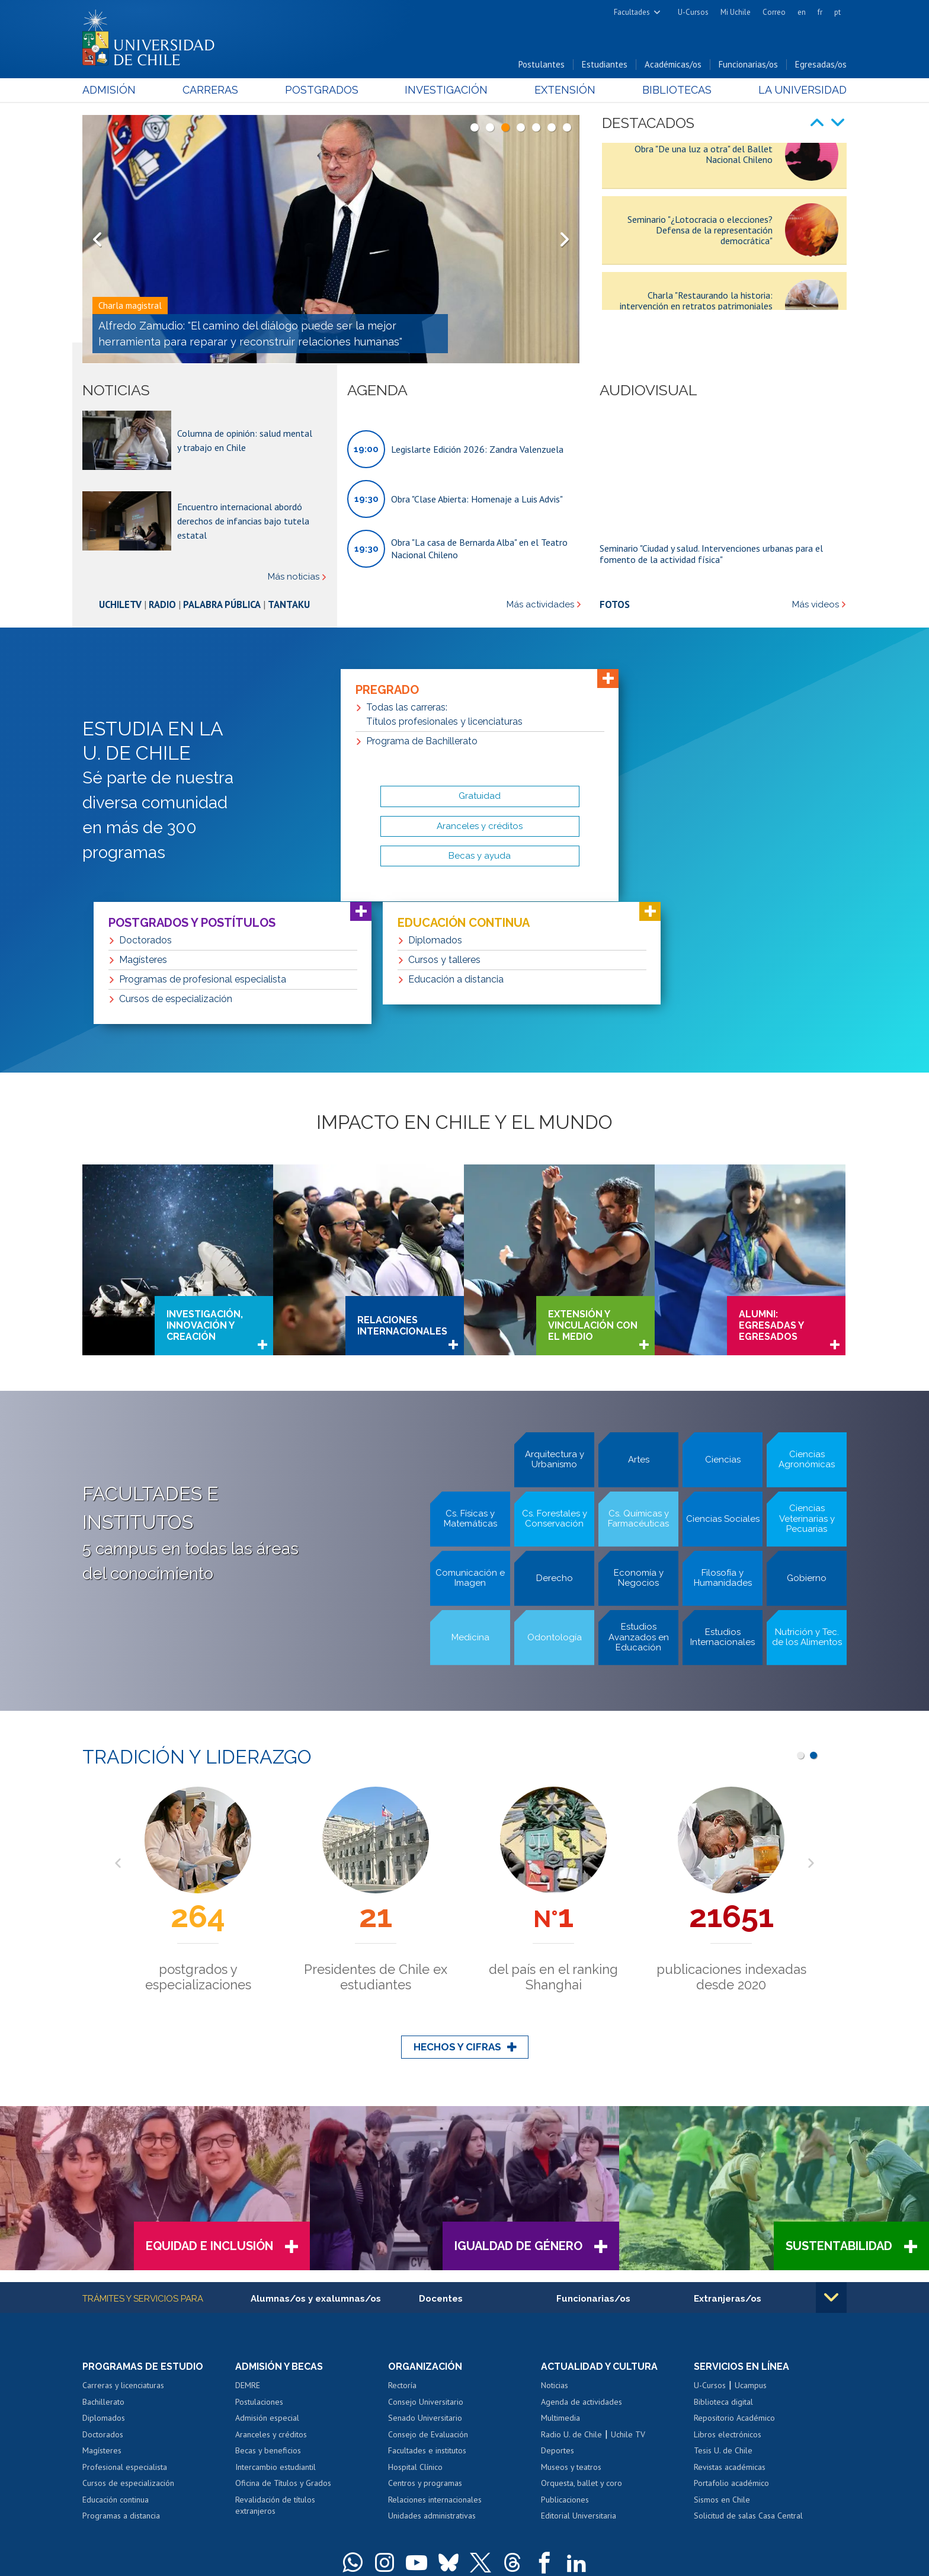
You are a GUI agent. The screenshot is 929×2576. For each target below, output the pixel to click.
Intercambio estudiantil (275, 2337)
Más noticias (293, 577)
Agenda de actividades (581, 2272)
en (801, 12)
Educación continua (115, 2369)
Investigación (446, 90)
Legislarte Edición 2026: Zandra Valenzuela (477, 449)
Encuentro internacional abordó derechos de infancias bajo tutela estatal (243, 521)
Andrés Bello (329, 2499)
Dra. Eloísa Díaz (419, 2499)
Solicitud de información (142, 2523)
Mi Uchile (735, 12)
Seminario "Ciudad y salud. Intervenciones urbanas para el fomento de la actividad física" (711, 553)
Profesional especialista (124, 2337)
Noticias (554, 2256)
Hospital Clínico (415, 2337)
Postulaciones (259, 2272)
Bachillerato (103, 2272)
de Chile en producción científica (376, 1847)
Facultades (632, 12)
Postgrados (321, 90)
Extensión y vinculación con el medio (593, 1196)
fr (820, 12)
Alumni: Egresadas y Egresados (771, 1196)
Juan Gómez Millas (482, 2499)
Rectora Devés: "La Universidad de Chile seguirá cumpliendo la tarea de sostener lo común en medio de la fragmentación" (257, 333)
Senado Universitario (425, 2288)
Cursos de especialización (128, 2353)
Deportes (557, 2321)
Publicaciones (565, 2369)
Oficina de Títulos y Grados (283, 2353)
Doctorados (102, 2304)
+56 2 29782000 (344, 2516)
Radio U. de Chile (571, 2304)
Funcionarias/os (748, 64)
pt (837, 12)
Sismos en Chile (722, 2369)
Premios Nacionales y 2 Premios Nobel (553, 1847)
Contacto (522, 2516)
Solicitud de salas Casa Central (748, 2386)
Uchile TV (628, 2304)
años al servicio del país (198, 1840)
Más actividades (540, 605)
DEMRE (247, 2256)
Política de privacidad (494, 2544)
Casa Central (523, 2483)
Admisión (109, 90)
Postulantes (541, 64)
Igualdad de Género (518, 2117)
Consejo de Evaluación (428, 2304)
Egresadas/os (821, 64)
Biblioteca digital (723, 2272)
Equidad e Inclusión (209, 2117)
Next (565, 239)
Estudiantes (604, 64)
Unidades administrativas (432, 2386)
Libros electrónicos (727, 2304)
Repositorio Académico (734, 2288)
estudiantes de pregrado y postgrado (731, 1847)
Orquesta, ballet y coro (581, 2353)
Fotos (615, 604)
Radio (162, 604)
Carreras (210, 90)
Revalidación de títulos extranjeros (275, 2375)
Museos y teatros (571, 2337)
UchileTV (120, 604)
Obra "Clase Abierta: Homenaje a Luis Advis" (477, 499)
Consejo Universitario (425, 2272)
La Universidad (802, 90)
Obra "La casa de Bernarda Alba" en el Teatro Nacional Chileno (479, 548)
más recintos (556, 2499)
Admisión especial (267, 2288)
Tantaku (289, 604)
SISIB (334, 2544)
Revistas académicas (729, 2337)
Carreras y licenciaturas (123, 2256)
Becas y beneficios (268, 2321)
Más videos (815, 605)
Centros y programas (425, 2353)
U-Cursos (693, 12)
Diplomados (103, 2288)
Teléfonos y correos (409, 2516)
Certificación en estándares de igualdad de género (763, 2564)
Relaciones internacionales (402, 1196)
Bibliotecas (677, 90)
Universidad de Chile (381, 2544)
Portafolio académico (731, 2353)
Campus (291, 2499)
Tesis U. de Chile (723, 2321)
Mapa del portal (475, 2516)
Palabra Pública (222, 604)
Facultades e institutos (427, 2321)
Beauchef (372, 2499)
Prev (97, 239)
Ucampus (751, 2256)
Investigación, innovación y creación (204, 1196)
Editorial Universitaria (578, 2386)
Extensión (564, 90)
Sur (524, 2499)
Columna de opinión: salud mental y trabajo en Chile (244, 440)
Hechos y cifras (457, 1918)
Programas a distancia (121, 2386)
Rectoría (402, 2256)
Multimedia (560, 2288)
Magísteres (101, 2321)
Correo (774, 12)
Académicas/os (673, 64)
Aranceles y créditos (271, 2304)
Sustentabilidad (839, 2117)
